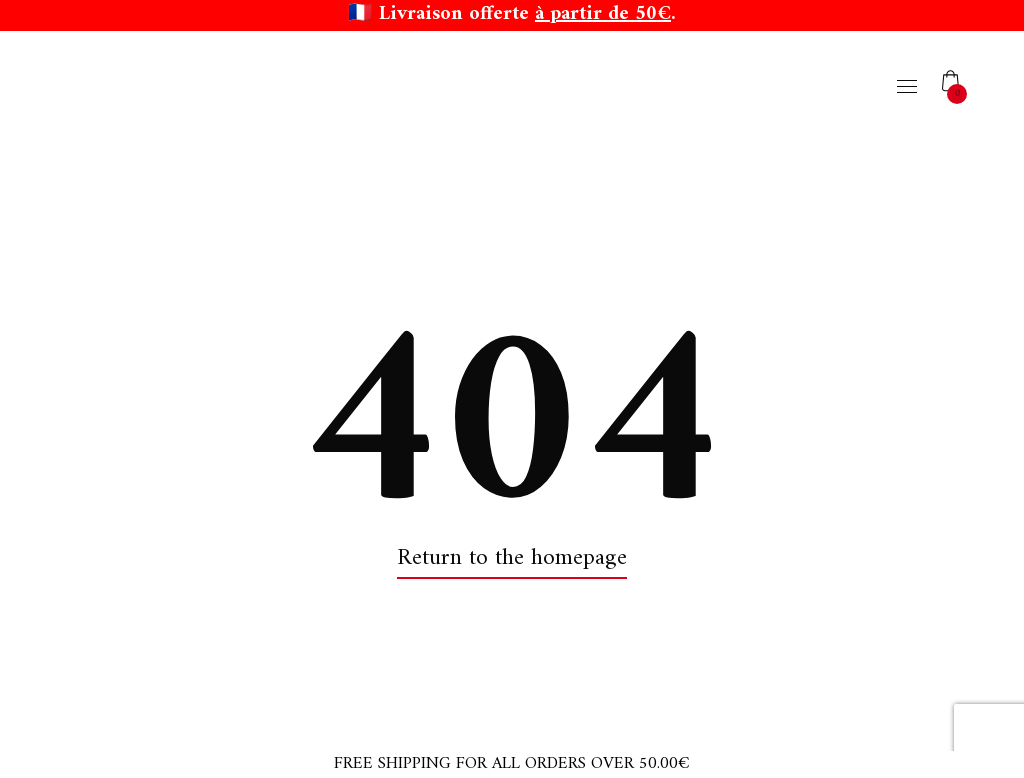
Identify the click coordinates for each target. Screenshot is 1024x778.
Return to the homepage (512, 559)
